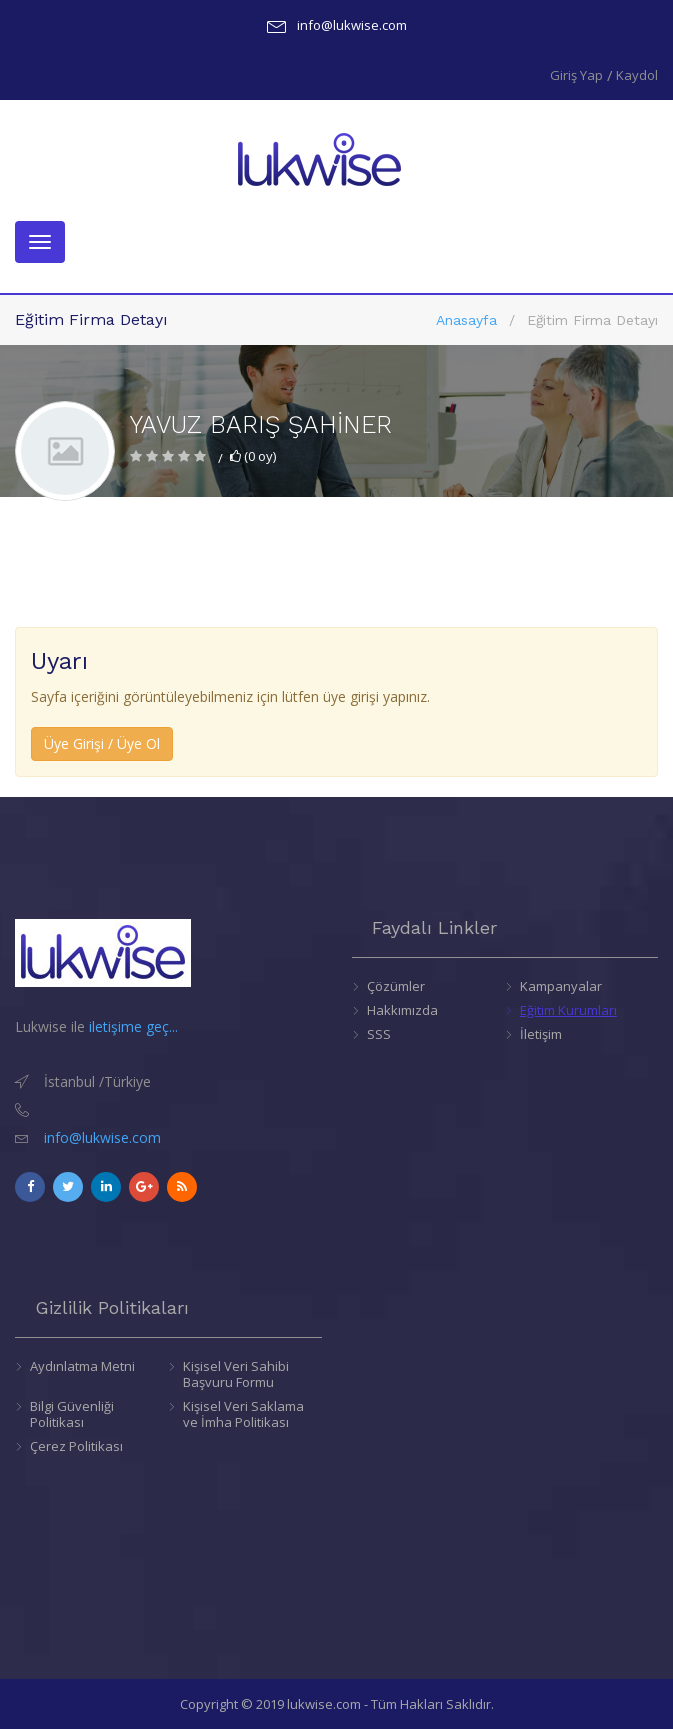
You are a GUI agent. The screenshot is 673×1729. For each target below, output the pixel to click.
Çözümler (396, 986)
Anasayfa (466, 320)
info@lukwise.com (352, 25)
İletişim (541, 1034)
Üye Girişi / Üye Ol (102, 743)
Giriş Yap (576, 75)
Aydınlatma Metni (82, 1366)
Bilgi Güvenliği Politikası (72, 1414)
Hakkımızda (402, 1010)
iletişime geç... (133, 1026)
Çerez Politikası (76, 1446)
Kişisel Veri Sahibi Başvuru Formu (236, 1374)
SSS (379, 1034)
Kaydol (637, 75)
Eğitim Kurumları (568, 1010)
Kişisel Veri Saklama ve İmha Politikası (243, 1414)
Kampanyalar (561, 986)
